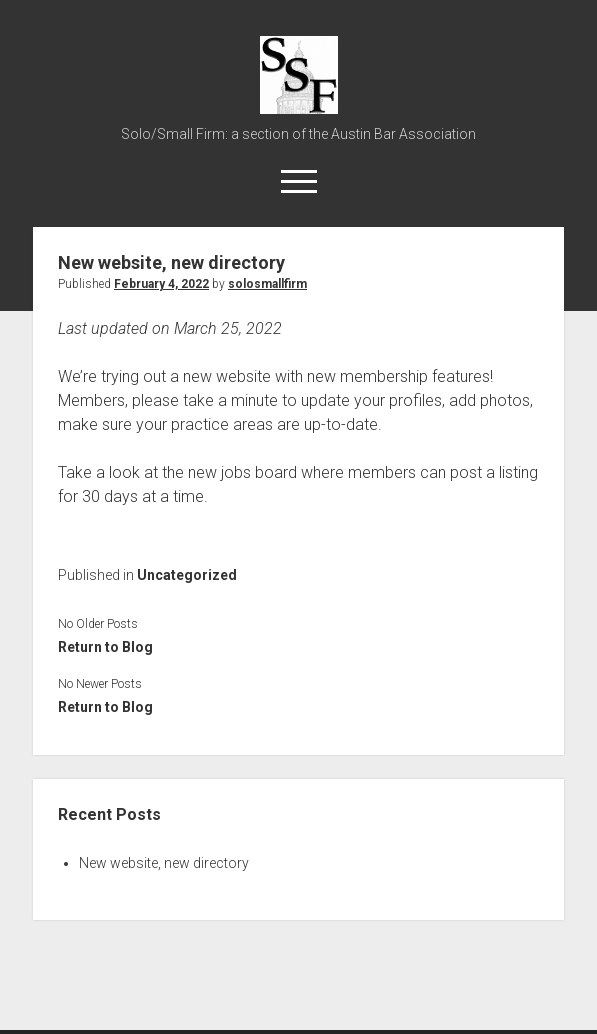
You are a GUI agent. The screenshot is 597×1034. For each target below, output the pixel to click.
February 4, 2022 (161, 284)
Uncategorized (187, 575)
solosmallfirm (267, 284)
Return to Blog (105, 647)
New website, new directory (164, 863)
